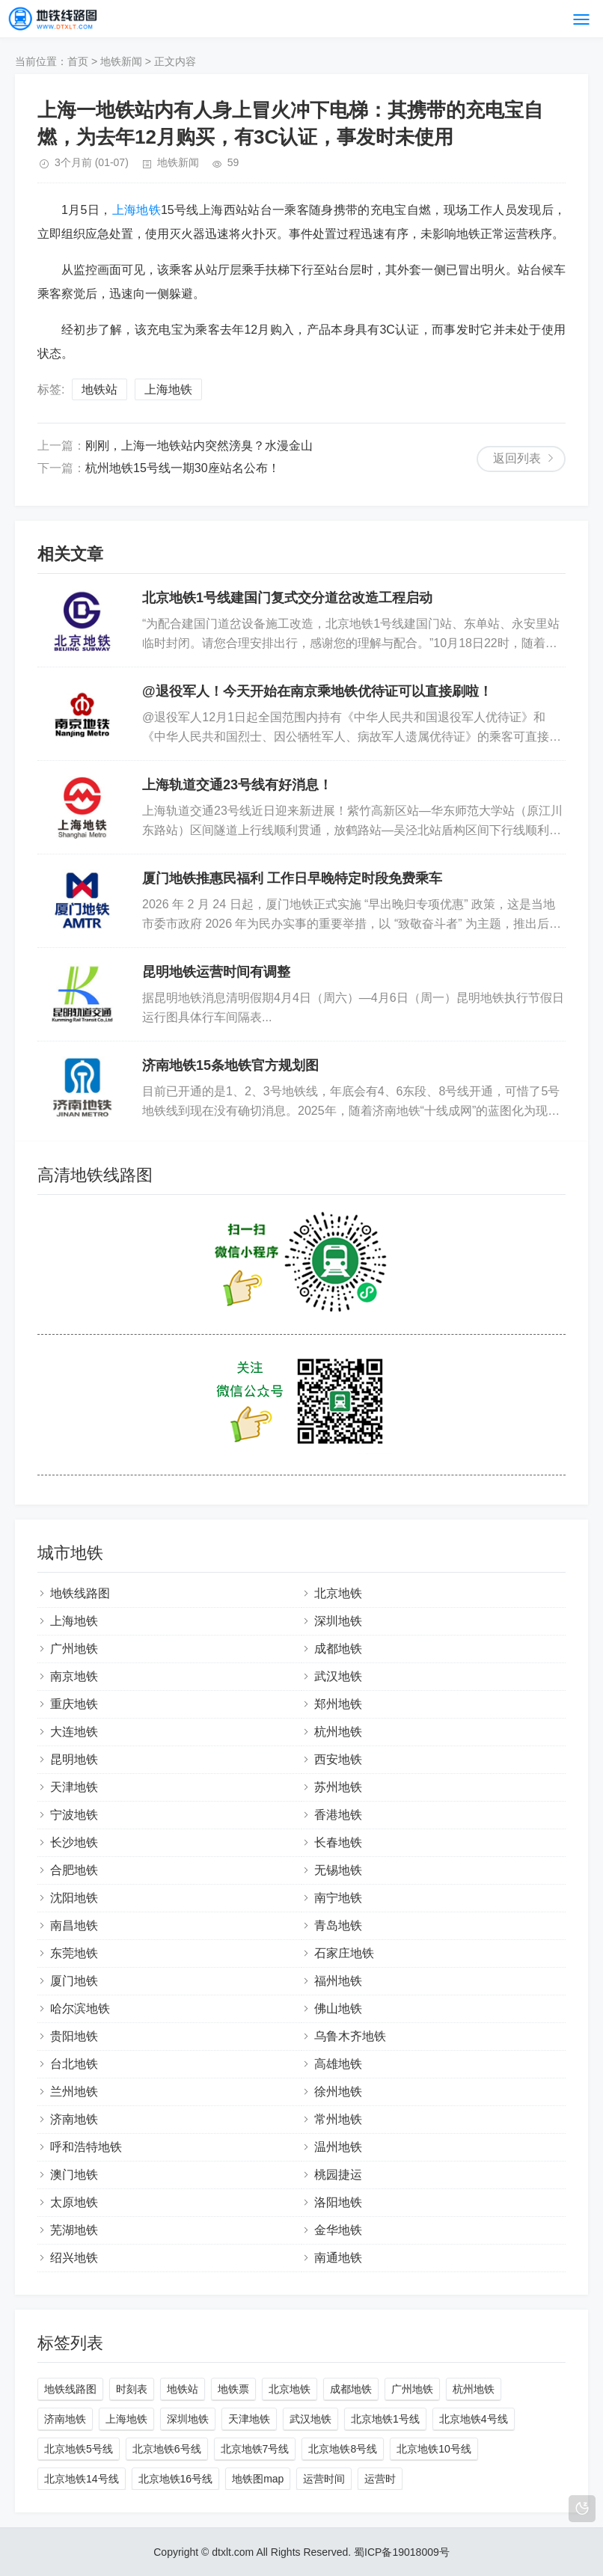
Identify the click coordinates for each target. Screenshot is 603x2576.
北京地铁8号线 (342, 2449)
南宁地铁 (338, 1897)
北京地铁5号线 (78, 2449)
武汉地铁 (338, 1676)
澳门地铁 (74, 2174)
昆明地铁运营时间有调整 (216, 971)
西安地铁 (338, 1759)
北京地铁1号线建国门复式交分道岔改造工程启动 (287, 597)
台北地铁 (74, 2064)
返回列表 (517, 458)
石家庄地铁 (344, 1953)
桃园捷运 (338, 2174)
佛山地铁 (338, 2008)
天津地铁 (74, 1787)
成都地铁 (338, 1648)
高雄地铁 (338, 2064)
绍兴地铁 (74, 2257)
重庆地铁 (74, 1704)
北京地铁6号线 (166, 2449)
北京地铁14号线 (81, 2479)
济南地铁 (74, 2119)
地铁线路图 (80, 1593)
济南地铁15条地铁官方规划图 (230, 1065)
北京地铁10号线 (434, 2449)
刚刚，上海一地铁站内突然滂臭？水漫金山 (199, 445)
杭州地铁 (338, 1731)
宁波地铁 (74, 1814)
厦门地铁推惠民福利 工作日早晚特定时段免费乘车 (292, 878)
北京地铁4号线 (473, 2419)
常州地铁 (338, 2119)
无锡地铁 (338, 1870)
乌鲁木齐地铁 (350, 2036)
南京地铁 (74, 1676)
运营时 (380, 2479)
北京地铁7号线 (255, 2449)
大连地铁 (74, 1731)
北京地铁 (338, 1593)
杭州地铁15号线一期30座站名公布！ (182, 468)
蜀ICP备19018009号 (402, 2552)
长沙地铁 (74, 1842)
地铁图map (258, 2479)
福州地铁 (338, 1980)
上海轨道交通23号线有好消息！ (237, 784)
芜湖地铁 (74, 2230)
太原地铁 (74, 2202)
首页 (77, 61)
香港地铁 (338, 1814)
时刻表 (131, 2389)
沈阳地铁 (74, 1897)
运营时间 (324, 2479)
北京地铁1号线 (385, 2419)
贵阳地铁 (74, 2036)
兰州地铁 (74, 2091)
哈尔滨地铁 (80, 2008)
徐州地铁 (338, 2091)
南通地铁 (338, 2257)
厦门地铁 (74, 1980)
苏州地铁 (338, 1787)
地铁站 (99, 389)
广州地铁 (74, 1648)
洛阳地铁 (338, 2202)
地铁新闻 (121, 61)
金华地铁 (338, 2230)
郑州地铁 (338, 1704)
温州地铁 (338, 2147)
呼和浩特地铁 (86, 2147)
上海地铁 (136, 210)
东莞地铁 (74, 1953)
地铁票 (233, 2389)
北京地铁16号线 (175, 2479)
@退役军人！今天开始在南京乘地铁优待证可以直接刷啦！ (317, 691)
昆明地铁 (74, 1759)
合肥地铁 (74, 1870)
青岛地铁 (338, 1925)
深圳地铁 (338, 1621)
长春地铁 (338, 1842)
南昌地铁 (74, 1925)
